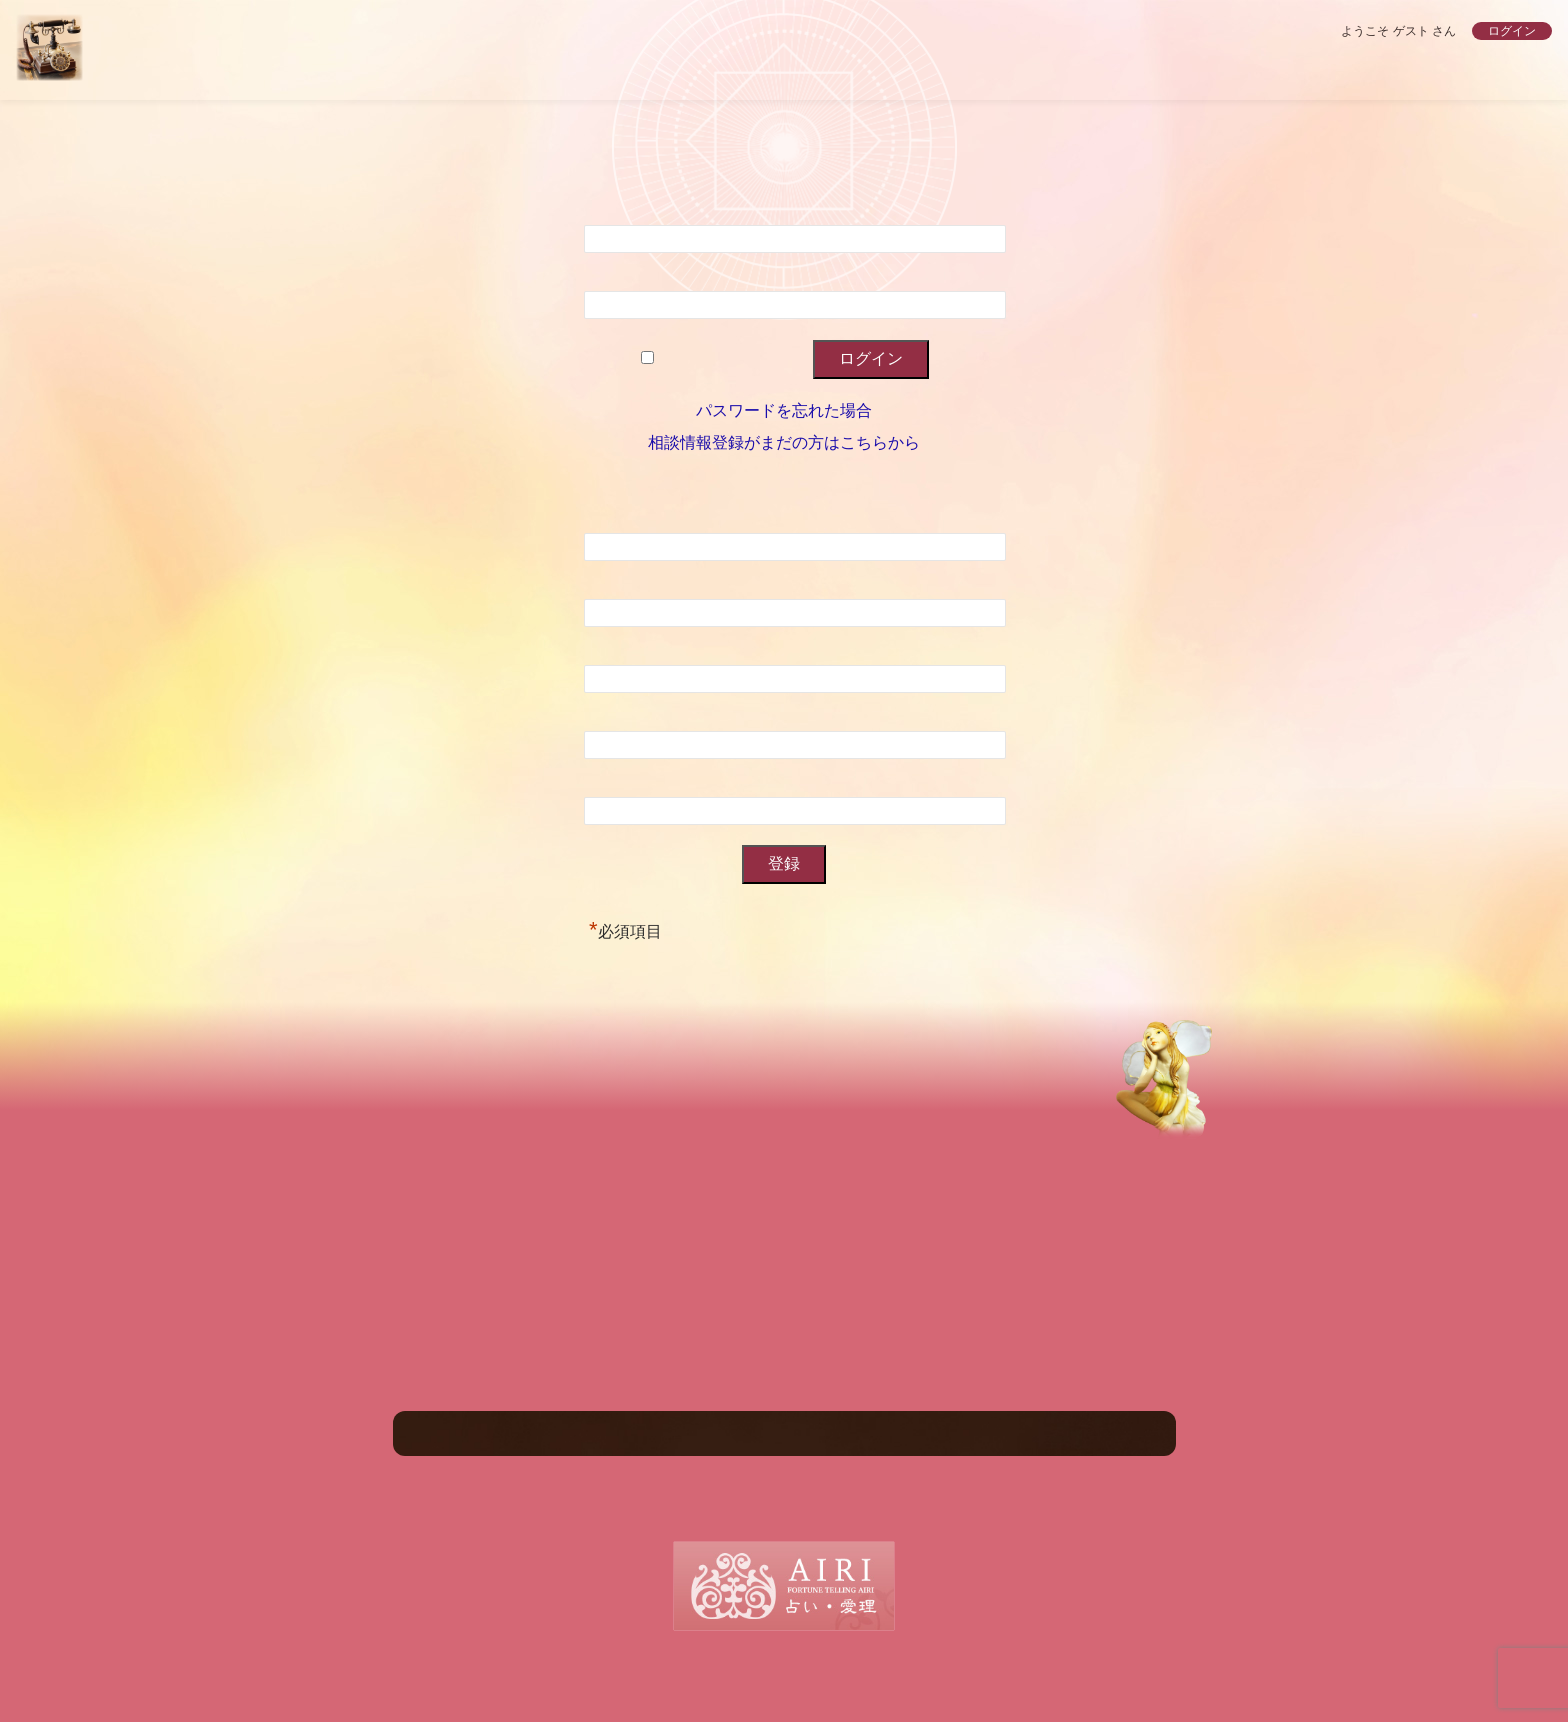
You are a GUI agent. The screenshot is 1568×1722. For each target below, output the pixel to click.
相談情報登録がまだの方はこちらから (784, 442)
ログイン (1512, 31)
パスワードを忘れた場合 (784, 410)
